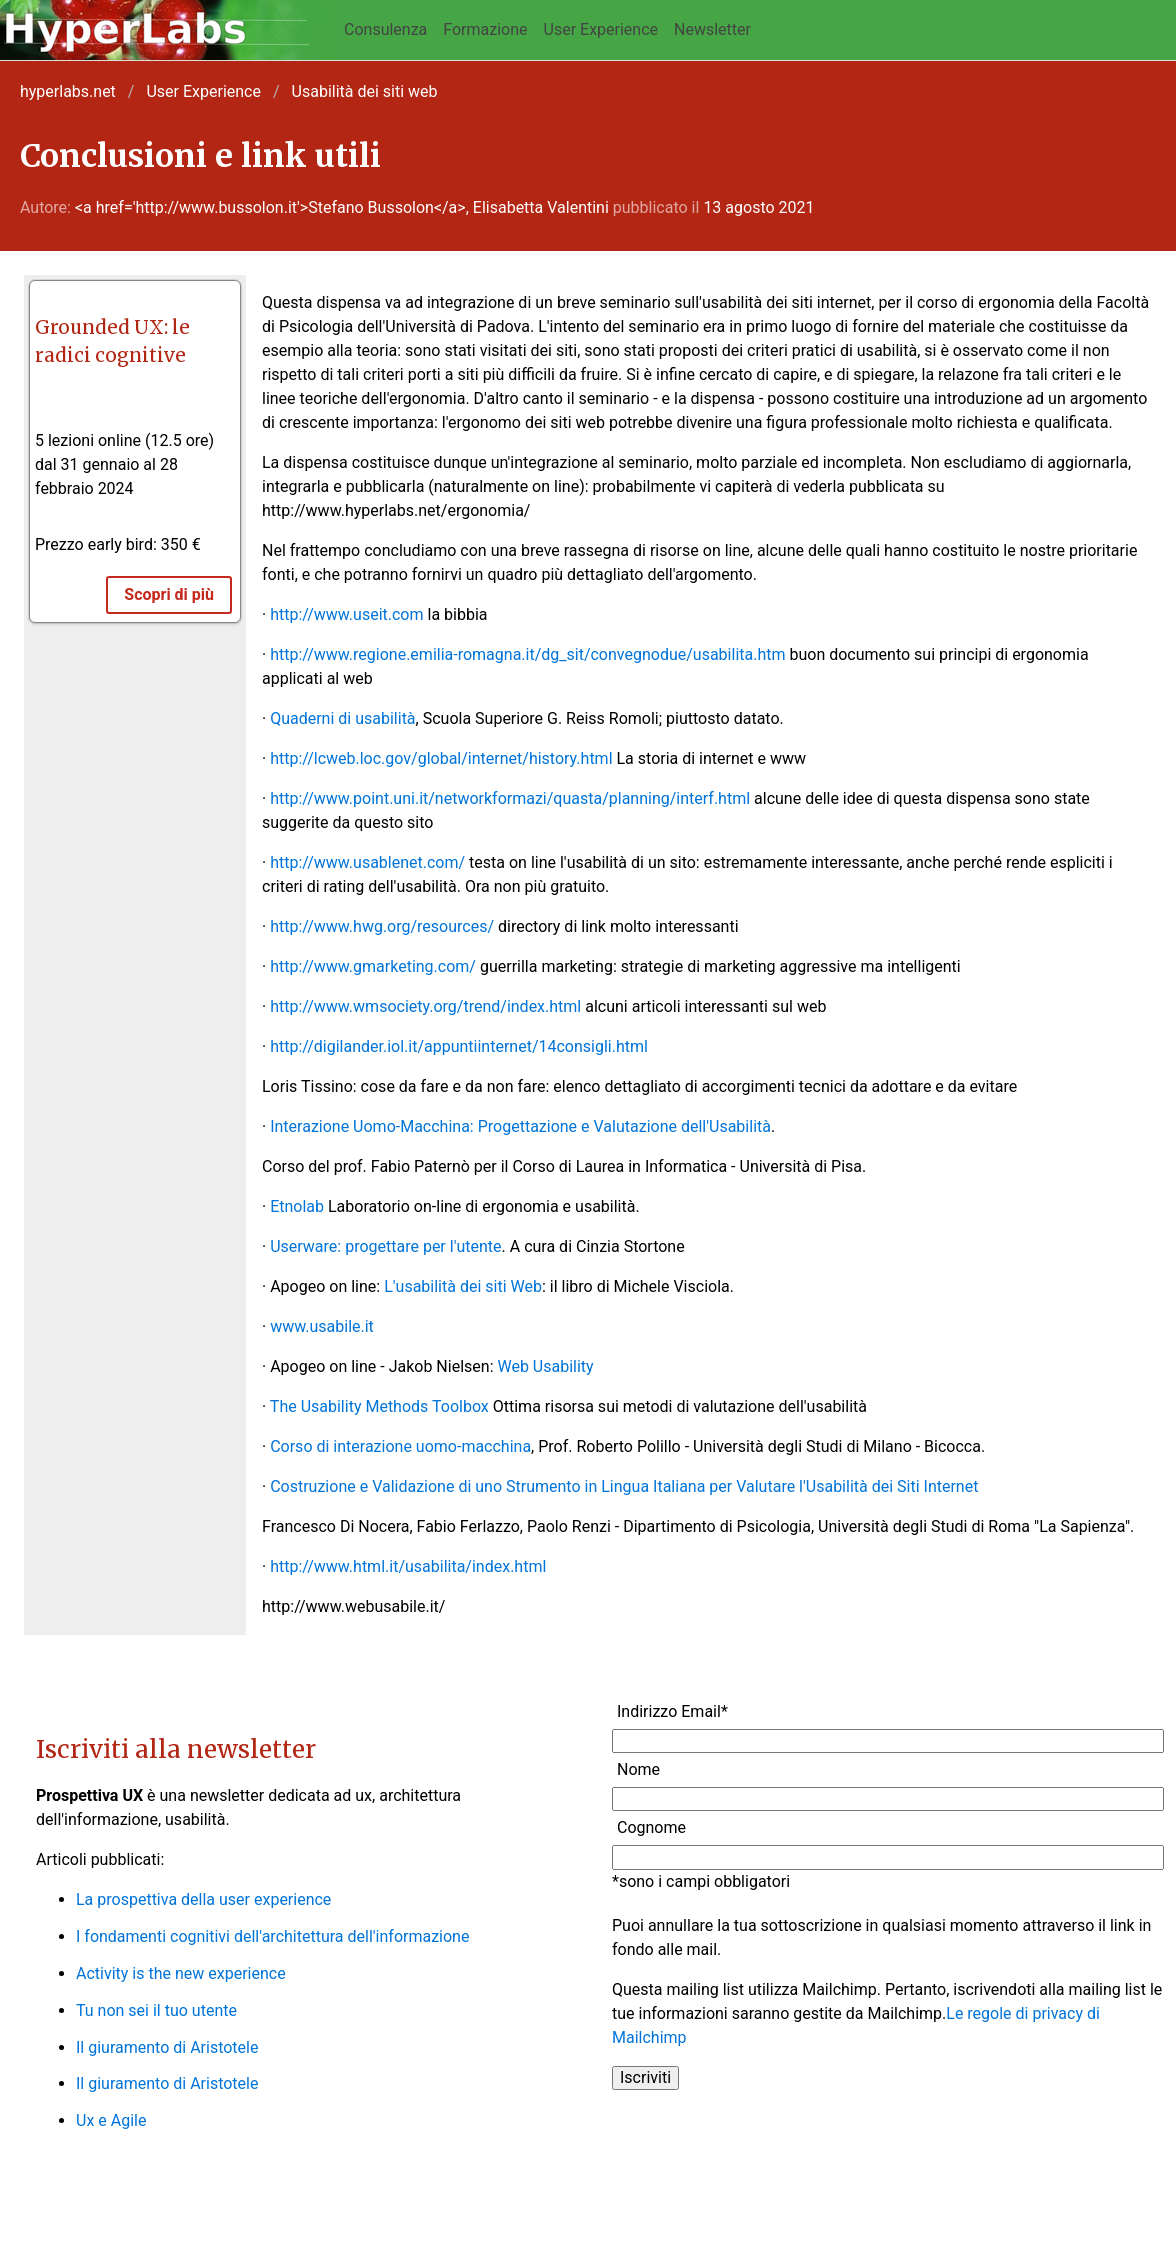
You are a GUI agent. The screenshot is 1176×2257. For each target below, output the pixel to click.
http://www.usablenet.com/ (367, 862)
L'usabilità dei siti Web (463, 1286)
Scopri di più (169, 594)
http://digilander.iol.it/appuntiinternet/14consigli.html (459, 1046)
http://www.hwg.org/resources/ (382, 926)
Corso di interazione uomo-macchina (400, 1446)
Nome (638, 1769)
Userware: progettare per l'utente (385, 1246)
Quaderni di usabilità (342, 718)
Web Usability (545, 1366)
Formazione (485, 29)
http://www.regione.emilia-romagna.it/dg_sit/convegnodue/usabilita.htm (527, 654)
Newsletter (712, 29)
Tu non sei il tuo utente (156, 2010)
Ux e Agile (111, 2120)
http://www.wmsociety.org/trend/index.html (425, 1006)
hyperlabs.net (68, 91)
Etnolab (297, 1206)
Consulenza (385, 29)
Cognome (651, 1827)
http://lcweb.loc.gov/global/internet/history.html (441, 758)
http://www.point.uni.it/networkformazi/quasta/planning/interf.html (510, 798)
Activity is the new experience (181, 1973)
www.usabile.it (322, 1326)
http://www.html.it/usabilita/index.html (408, 1566)
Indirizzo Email (672, 1711)
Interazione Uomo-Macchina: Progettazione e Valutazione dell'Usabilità (520, 1126)
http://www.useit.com (346, 614)
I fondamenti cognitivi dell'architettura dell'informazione (272, 1936)
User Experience (601, 29)
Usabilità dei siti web (365, 91)
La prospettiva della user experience (203, 1899)
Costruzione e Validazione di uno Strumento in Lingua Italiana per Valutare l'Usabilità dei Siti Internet (624, 1486)
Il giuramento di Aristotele (167, 2047)
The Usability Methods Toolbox (379, 1406)
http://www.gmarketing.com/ (373, 966)
